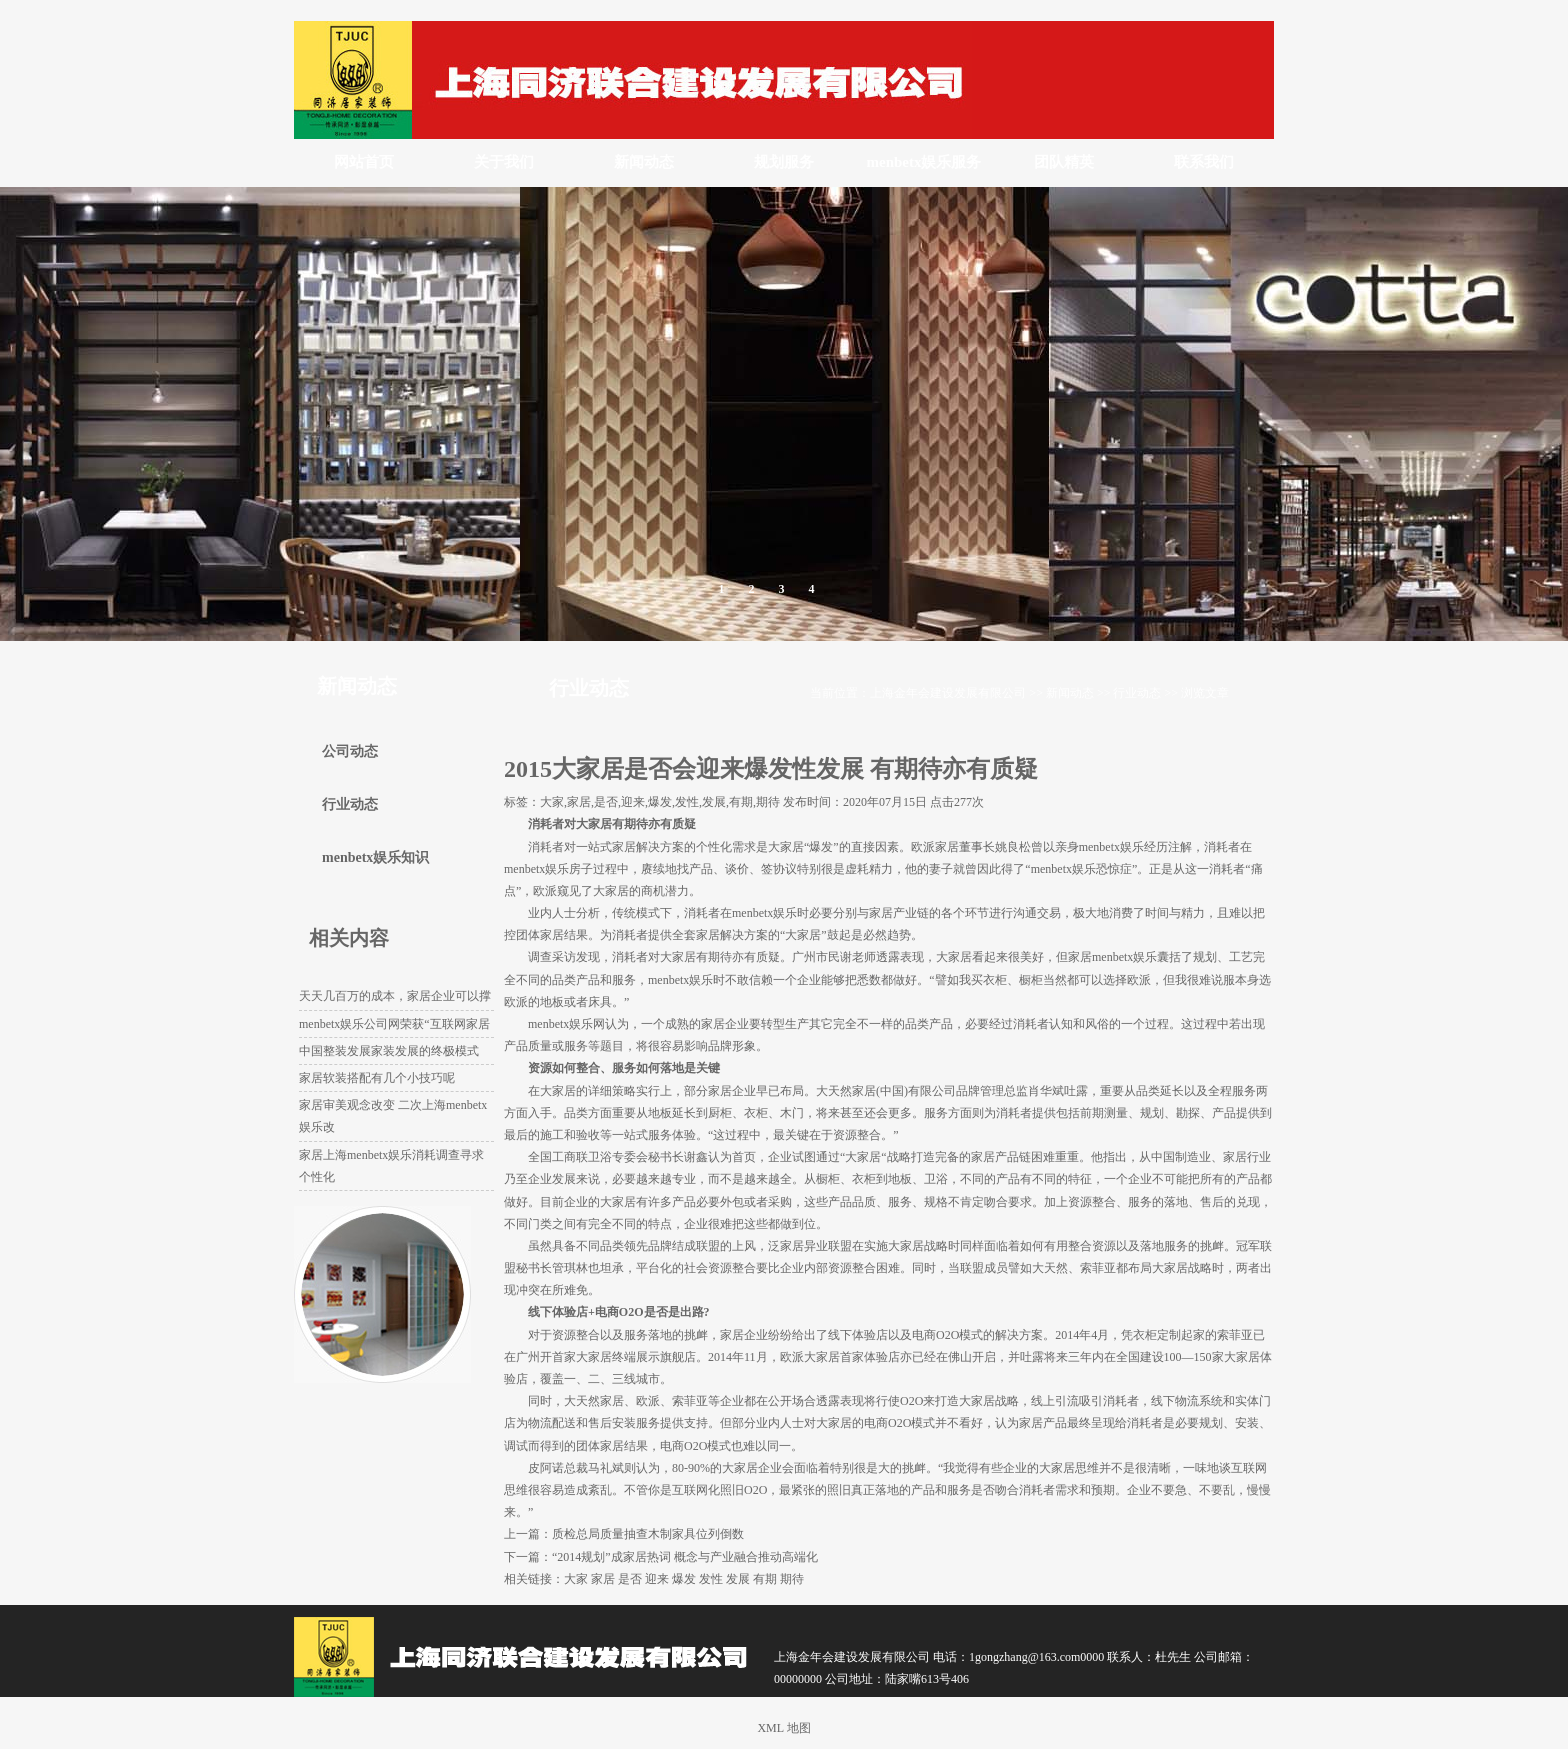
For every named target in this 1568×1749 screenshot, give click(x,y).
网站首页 (364, 162)
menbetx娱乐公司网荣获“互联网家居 (394, 1024)
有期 (765, 1579)
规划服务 (784, 162)
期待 (792, 1579)
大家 (576, 1579)
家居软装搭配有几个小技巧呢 (377, 1078)
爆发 (684, 1579)
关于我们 (504, 162)
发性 (711, 1579)
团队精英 (1064, 162)
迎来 (657, 1579)
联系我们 (1204, 162)
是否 (630, 1579)
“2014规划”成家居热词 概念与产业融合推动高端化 (685, 1557)
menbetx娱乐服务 (924, 162)
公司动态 (350, 751)
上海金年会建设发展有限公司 (948, 693)
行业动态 (1137, 693)
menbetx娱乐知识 (375, 857)
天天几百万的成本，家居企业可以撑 (395, 996)
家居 (603, 1579)
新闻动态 (644, 162)
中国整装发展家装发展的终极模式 (389, 1051)
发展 (738, 1579)
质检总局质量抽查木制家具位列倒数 (648, 1534)
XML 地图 (783, 1728)
